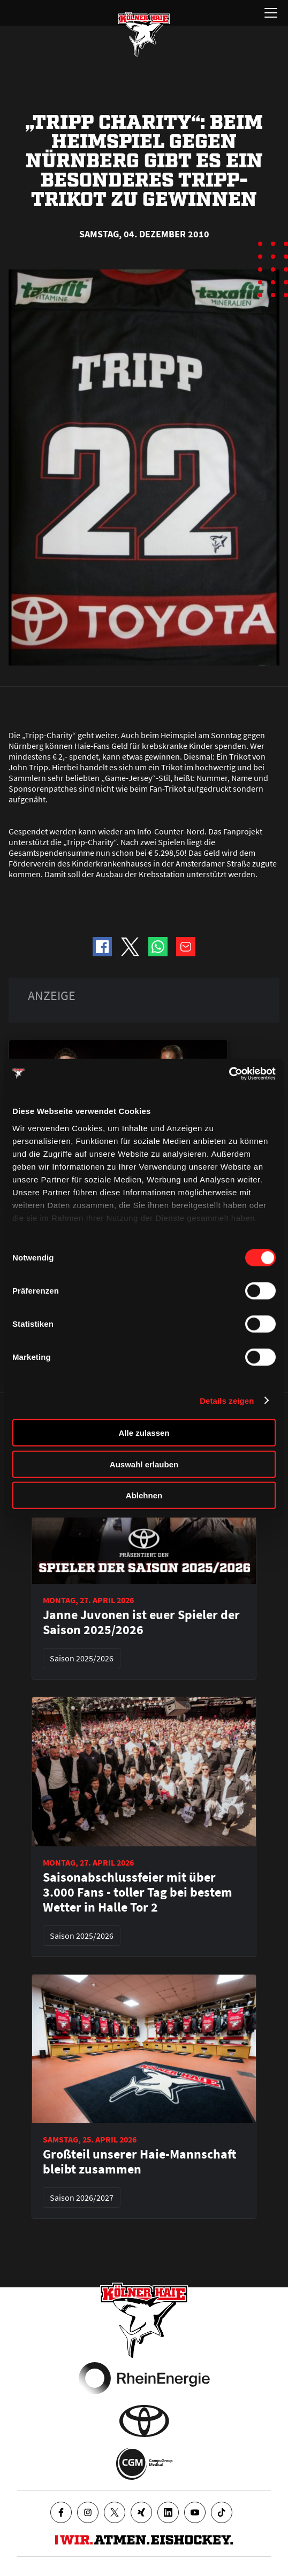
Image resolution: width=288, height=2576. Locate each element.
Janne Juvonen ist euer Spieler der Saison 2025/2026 (141, 1622)
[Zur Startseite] (144, 34)
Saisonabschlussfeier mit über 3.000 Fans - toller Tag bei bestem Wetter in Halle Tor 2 (137, 1892)
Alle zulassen (143, 1432)
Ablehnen (144, 1495)
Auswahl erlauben (144, 1463)
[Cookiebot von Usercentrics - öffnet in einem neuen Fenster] (229, 1073)
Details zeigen (227, 1400)
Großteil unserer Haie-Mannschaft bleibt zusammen (140, 2162)
